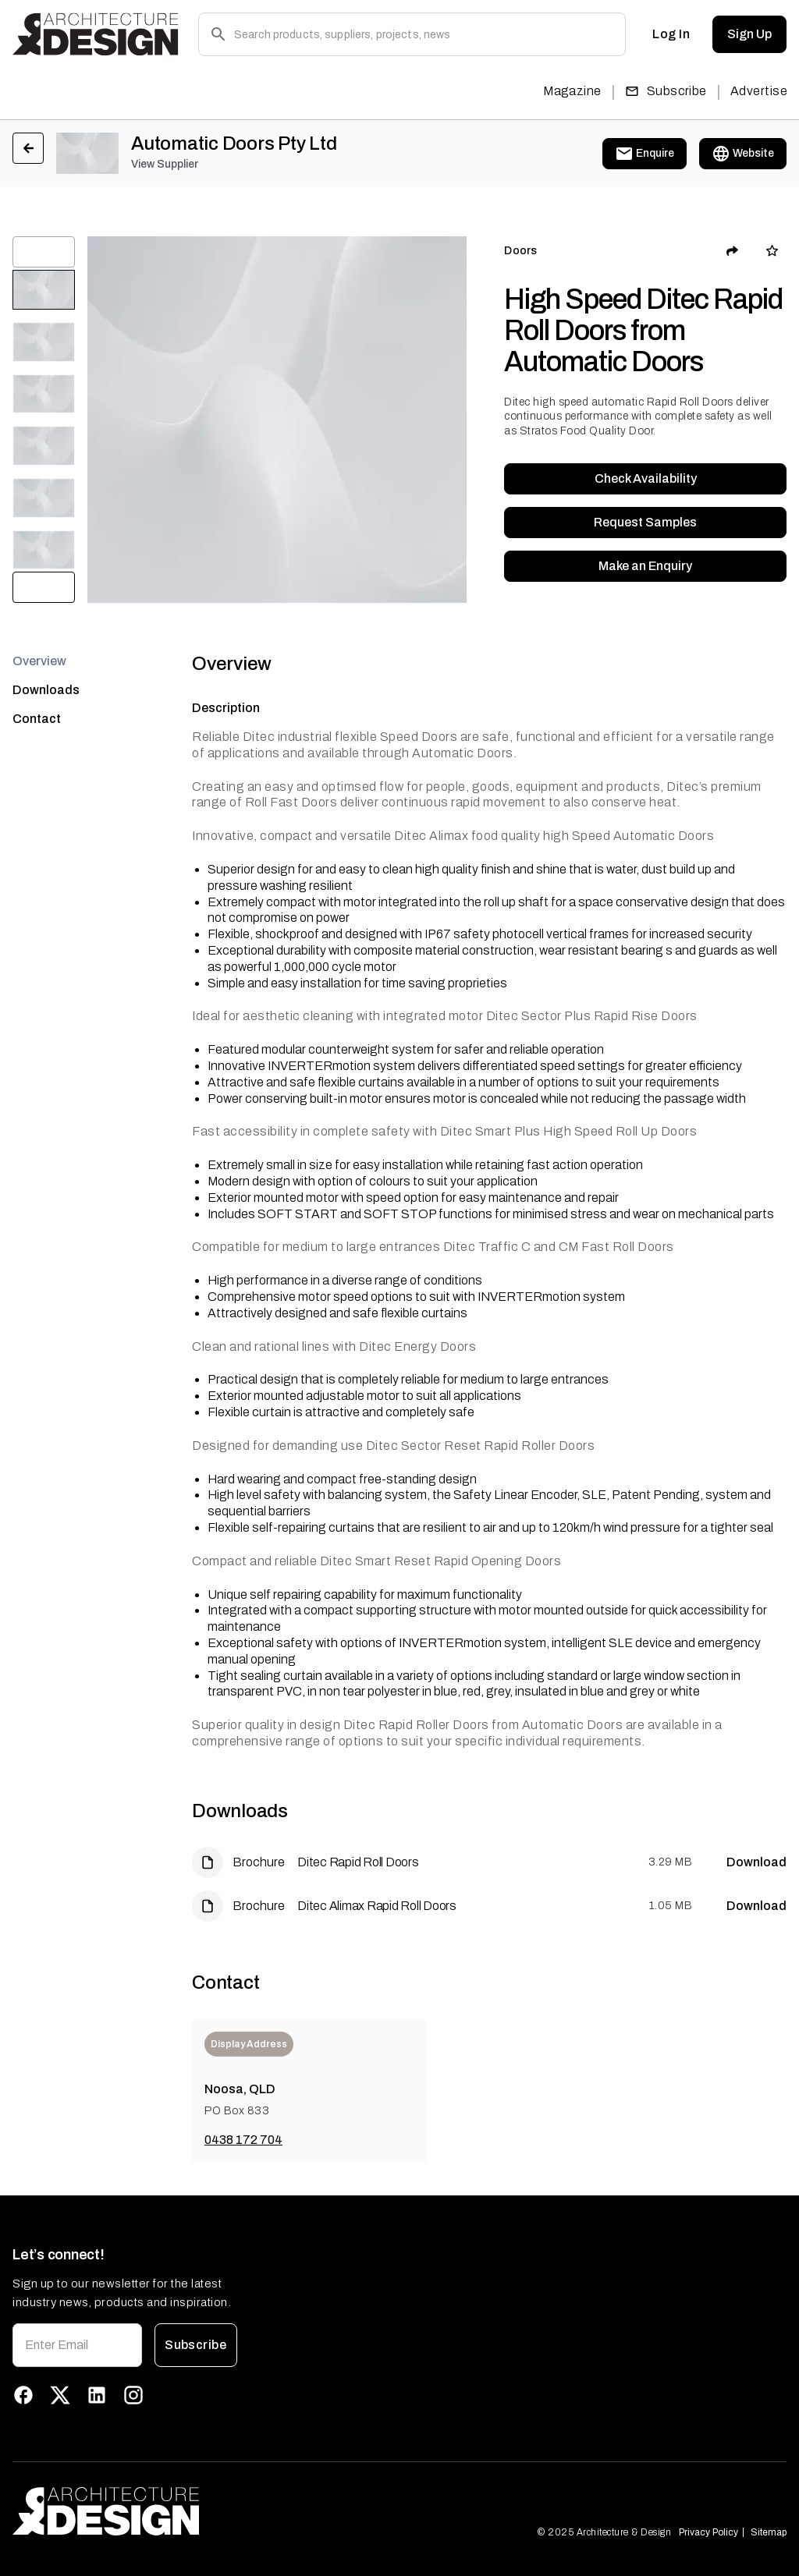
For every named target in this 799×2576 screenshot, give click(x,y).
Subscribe (666, 91)
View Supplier (164, 164)
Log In (671, 34)
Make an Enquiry (645, 566)
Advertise (759, 91)
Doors (520, 251)
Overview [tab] (39, 661)
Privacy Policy (708, 2532)
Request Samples (645, 522)
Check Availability (645, 479)
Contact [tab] (36, 718)
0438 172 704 (243, 2139)
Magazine (572, 91)
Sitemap (769, 2532)
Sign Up (749, 34)
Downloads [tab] (46, 689)
